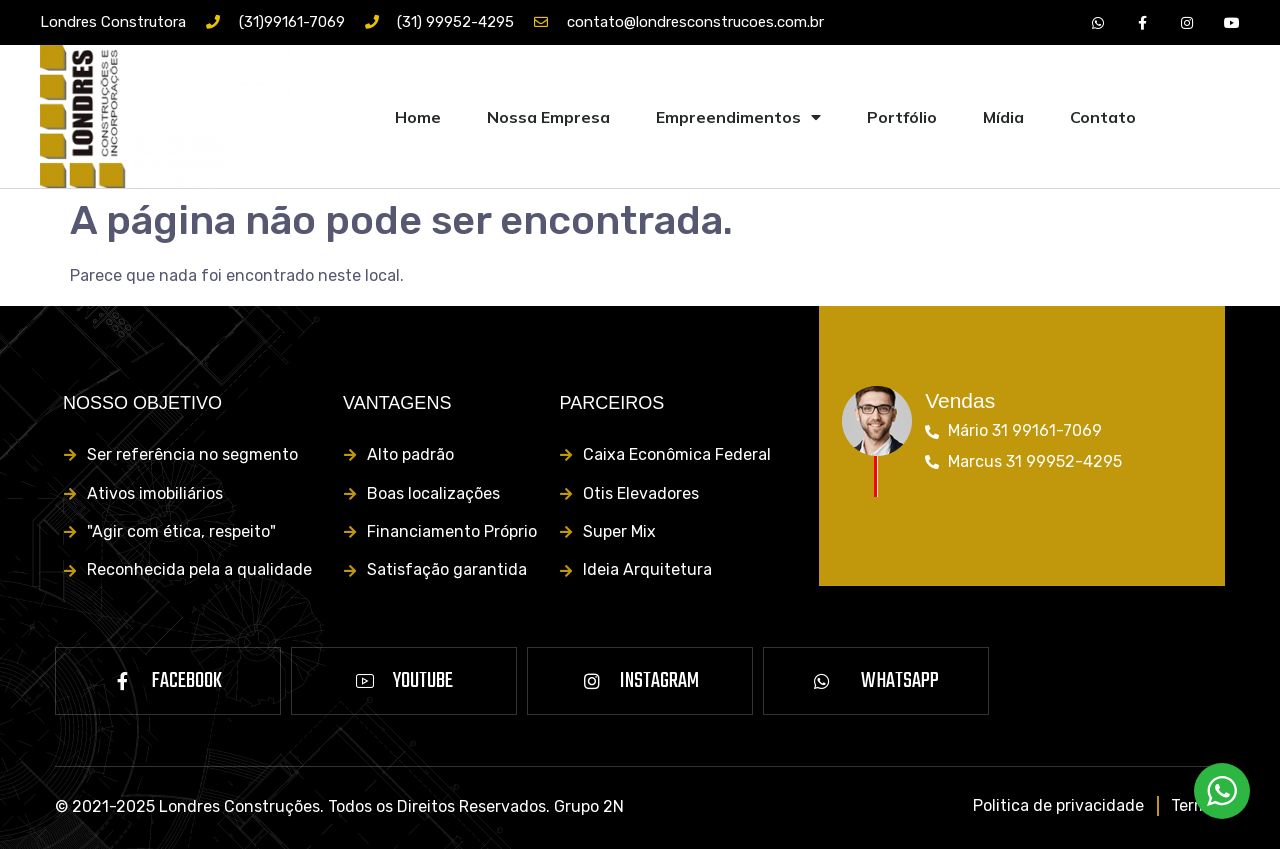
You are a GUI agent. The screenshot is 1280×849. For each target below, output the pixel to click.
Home (418, 117)
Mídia (1003, 117)
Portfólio (902, 117)
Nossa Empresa (548, 117)
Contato (1103, 117)
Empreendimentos (738, 117)
